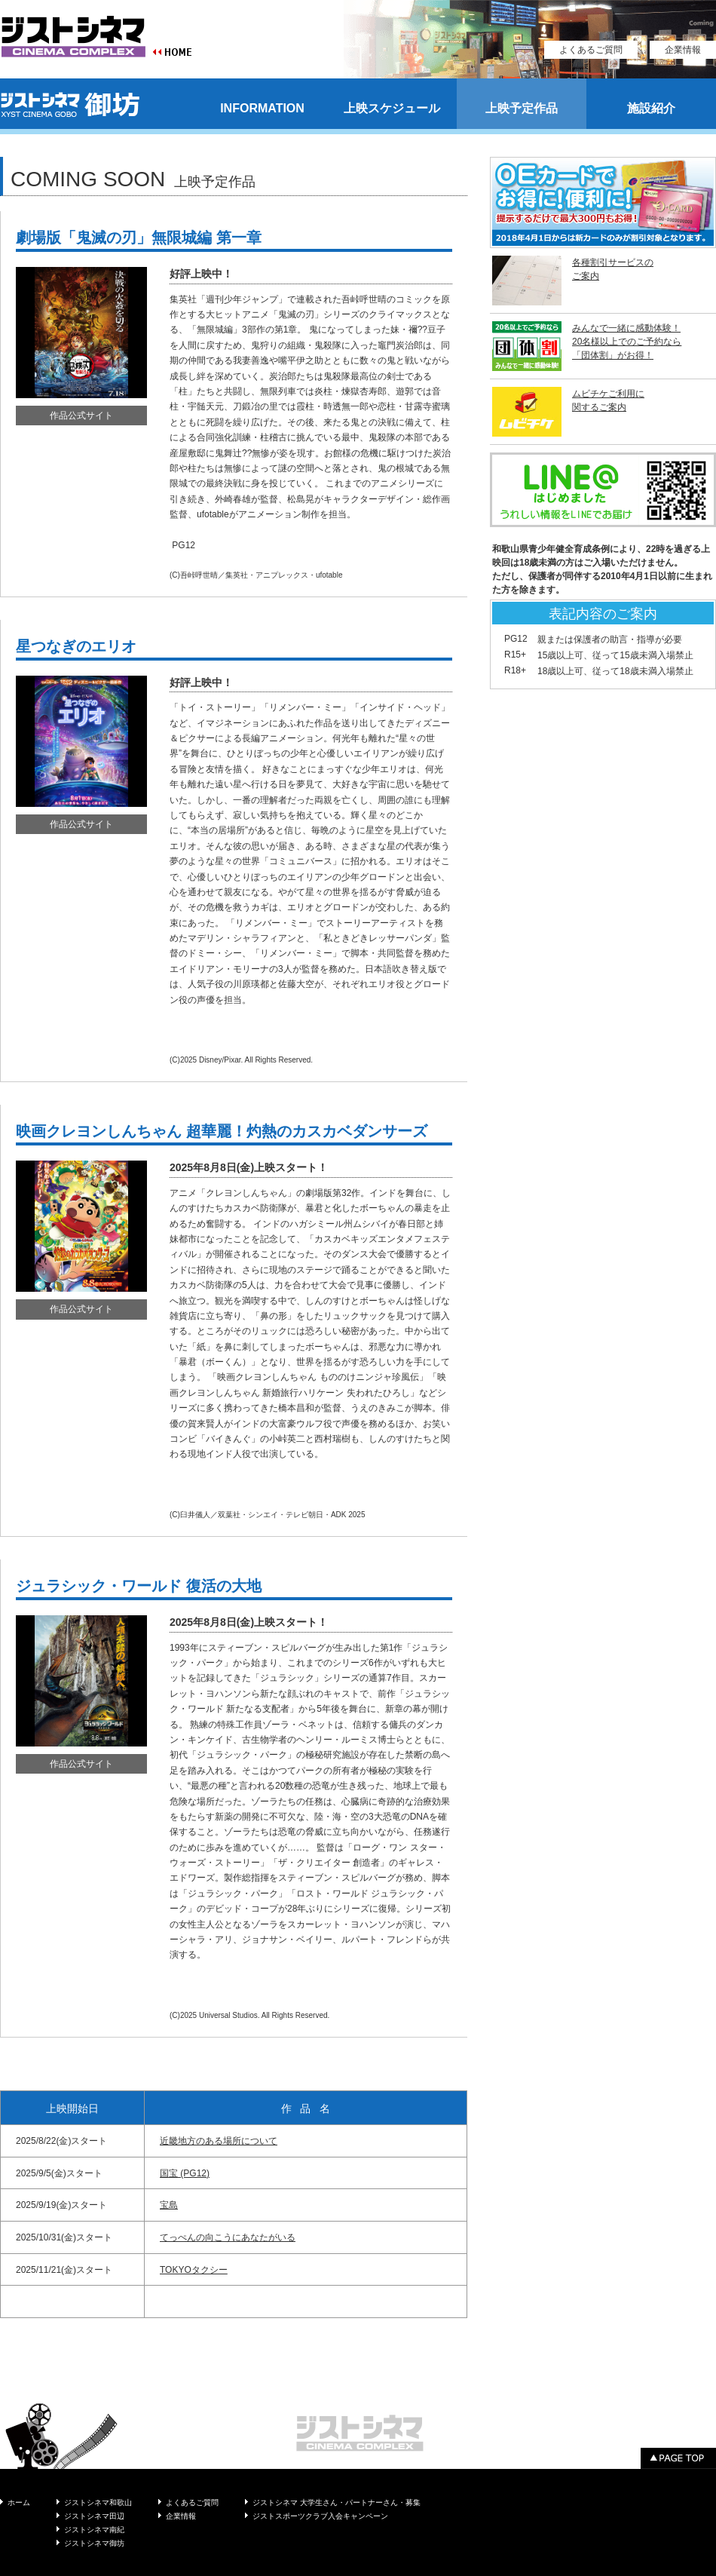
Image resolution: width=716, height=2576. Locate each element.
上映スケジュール (392, 108)
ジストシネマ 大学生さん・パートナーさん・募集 (336, 2502)
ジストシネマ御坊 (94, 2543)
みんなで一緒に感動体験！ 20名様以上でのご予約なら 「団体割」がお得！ (626, 341)
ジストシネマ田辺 (94, 2516)
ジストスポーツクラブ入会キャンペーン (320, 2516)
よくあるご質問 (591, 49)
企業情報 (683, 49)
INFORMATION (262, 108)
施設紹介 (651, 108)
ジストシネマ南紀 (94, 2529)
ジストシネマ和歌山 (98, 2502)
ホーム (19, 2502)
